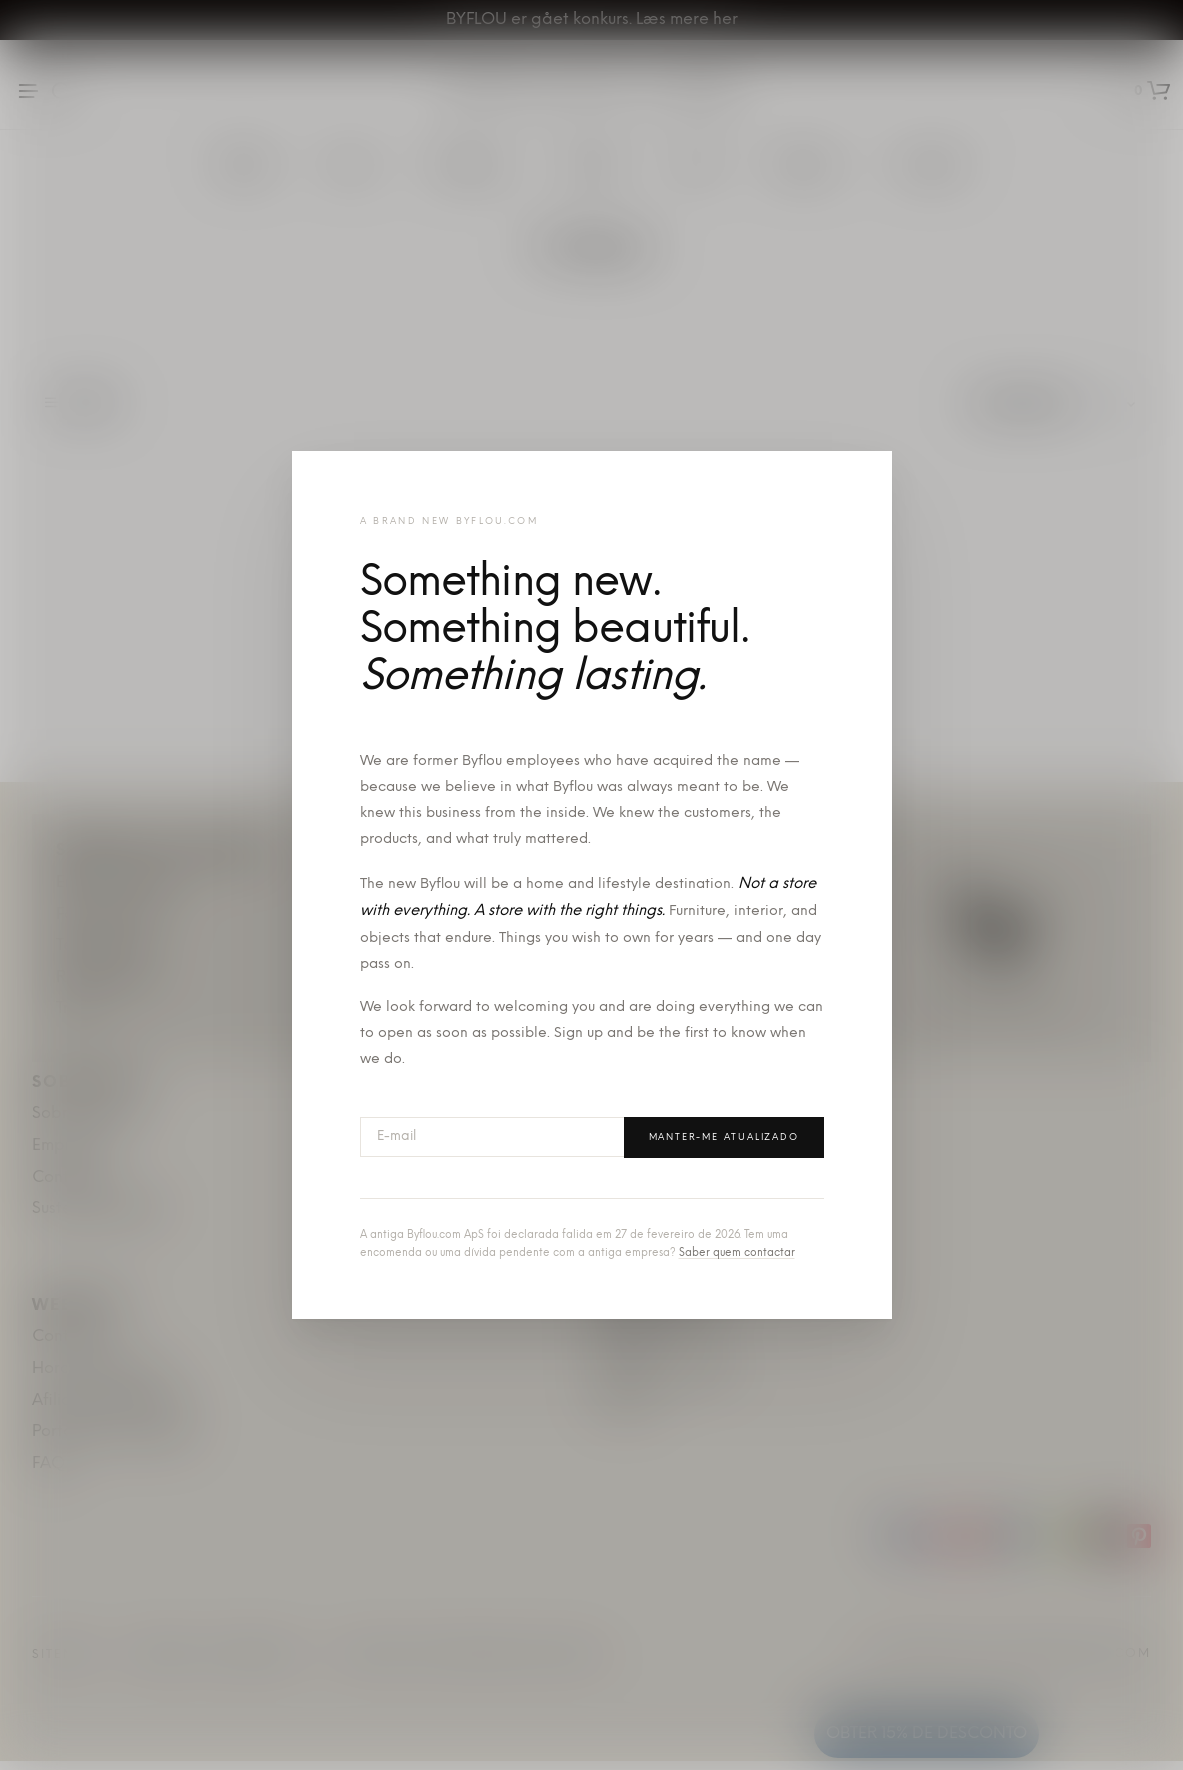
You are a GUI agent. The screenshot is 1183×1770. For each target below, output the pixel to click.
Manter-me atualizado (724, 1137)
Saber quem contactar (737, 1253)
